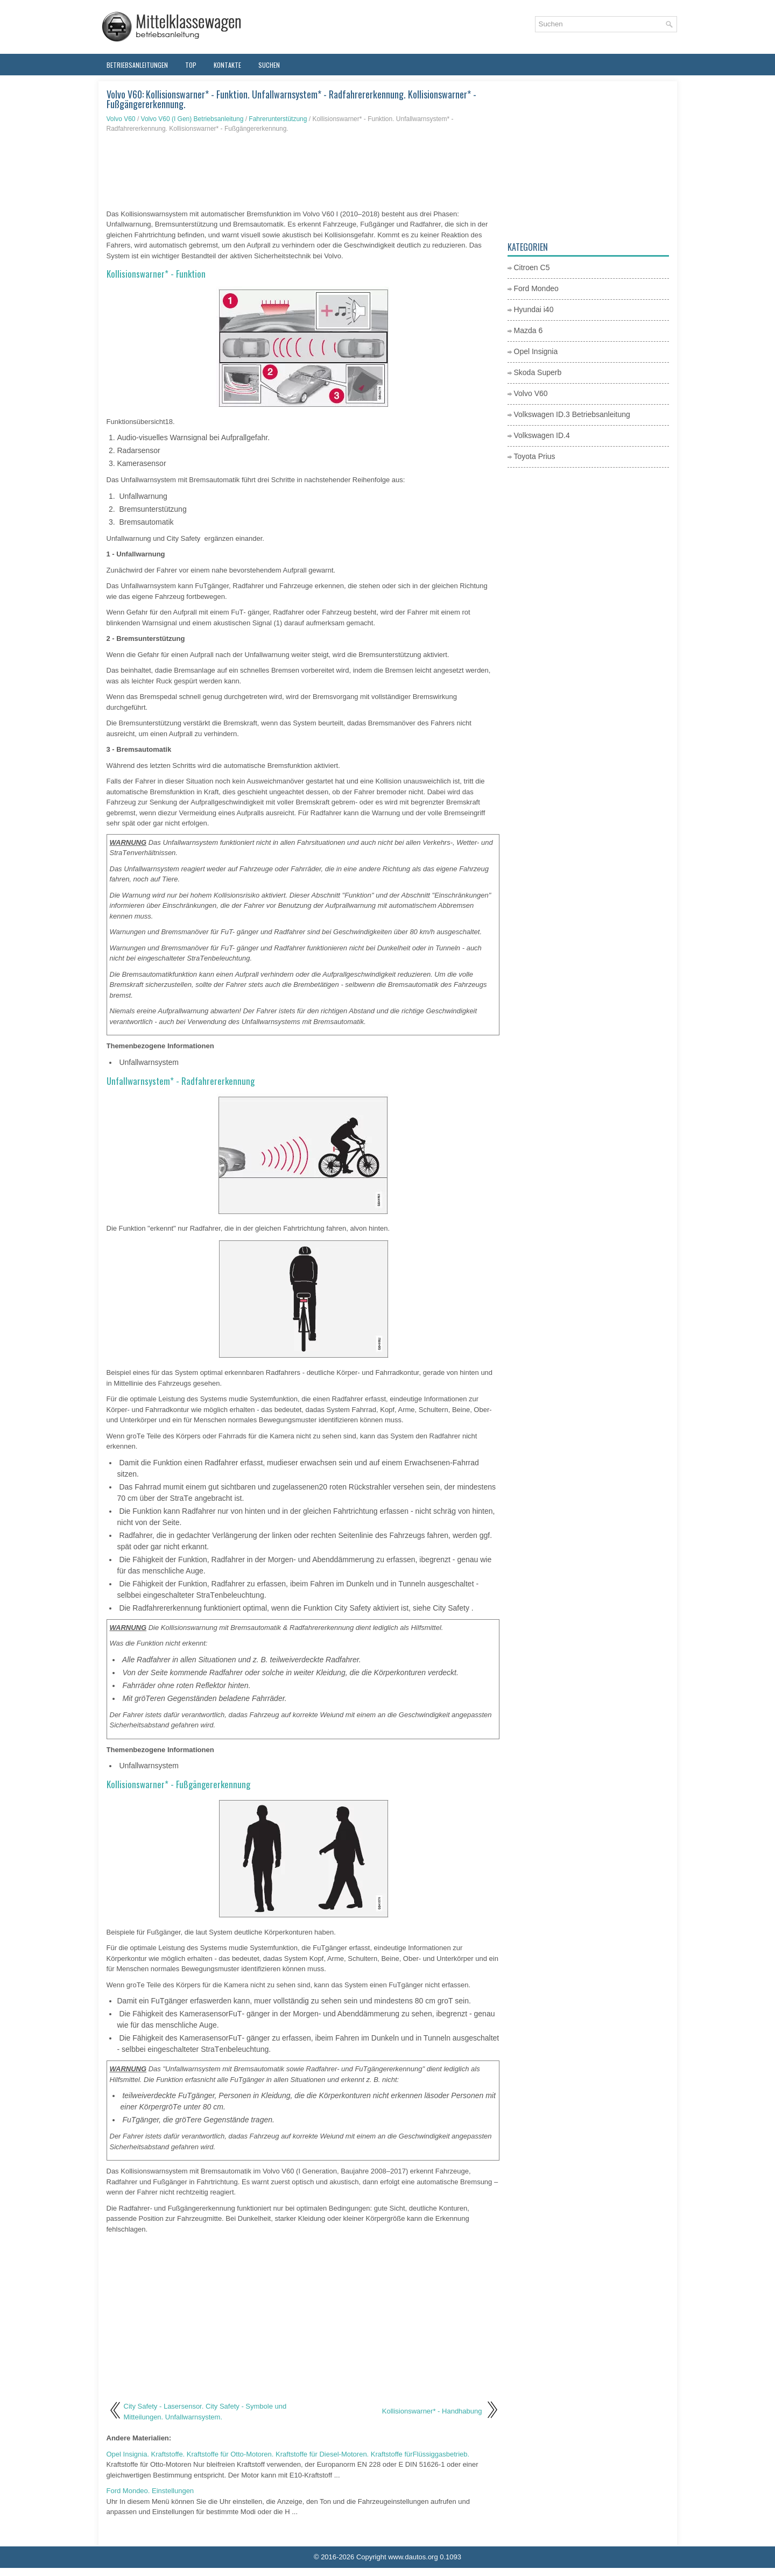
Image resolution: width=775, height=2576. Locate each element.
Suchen (269, 64)
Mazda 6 (528, 330)
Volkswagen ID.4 (542, 435)
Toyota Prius (534, 456)
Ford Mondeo (536, 288)
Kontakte (227, 64)
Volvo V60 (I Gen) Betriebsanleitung (192, 119)
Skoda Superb (538, 372)
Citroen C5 (532, 267)
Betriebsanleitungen (137, 64)
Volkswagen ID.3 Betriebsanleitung (572, 414)
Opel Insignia (536, 351)
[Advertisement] (303, 171)
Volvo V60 (121, 119)
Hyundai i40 (534, 309)
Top (190, 64)
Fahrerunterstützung (278, 119)
